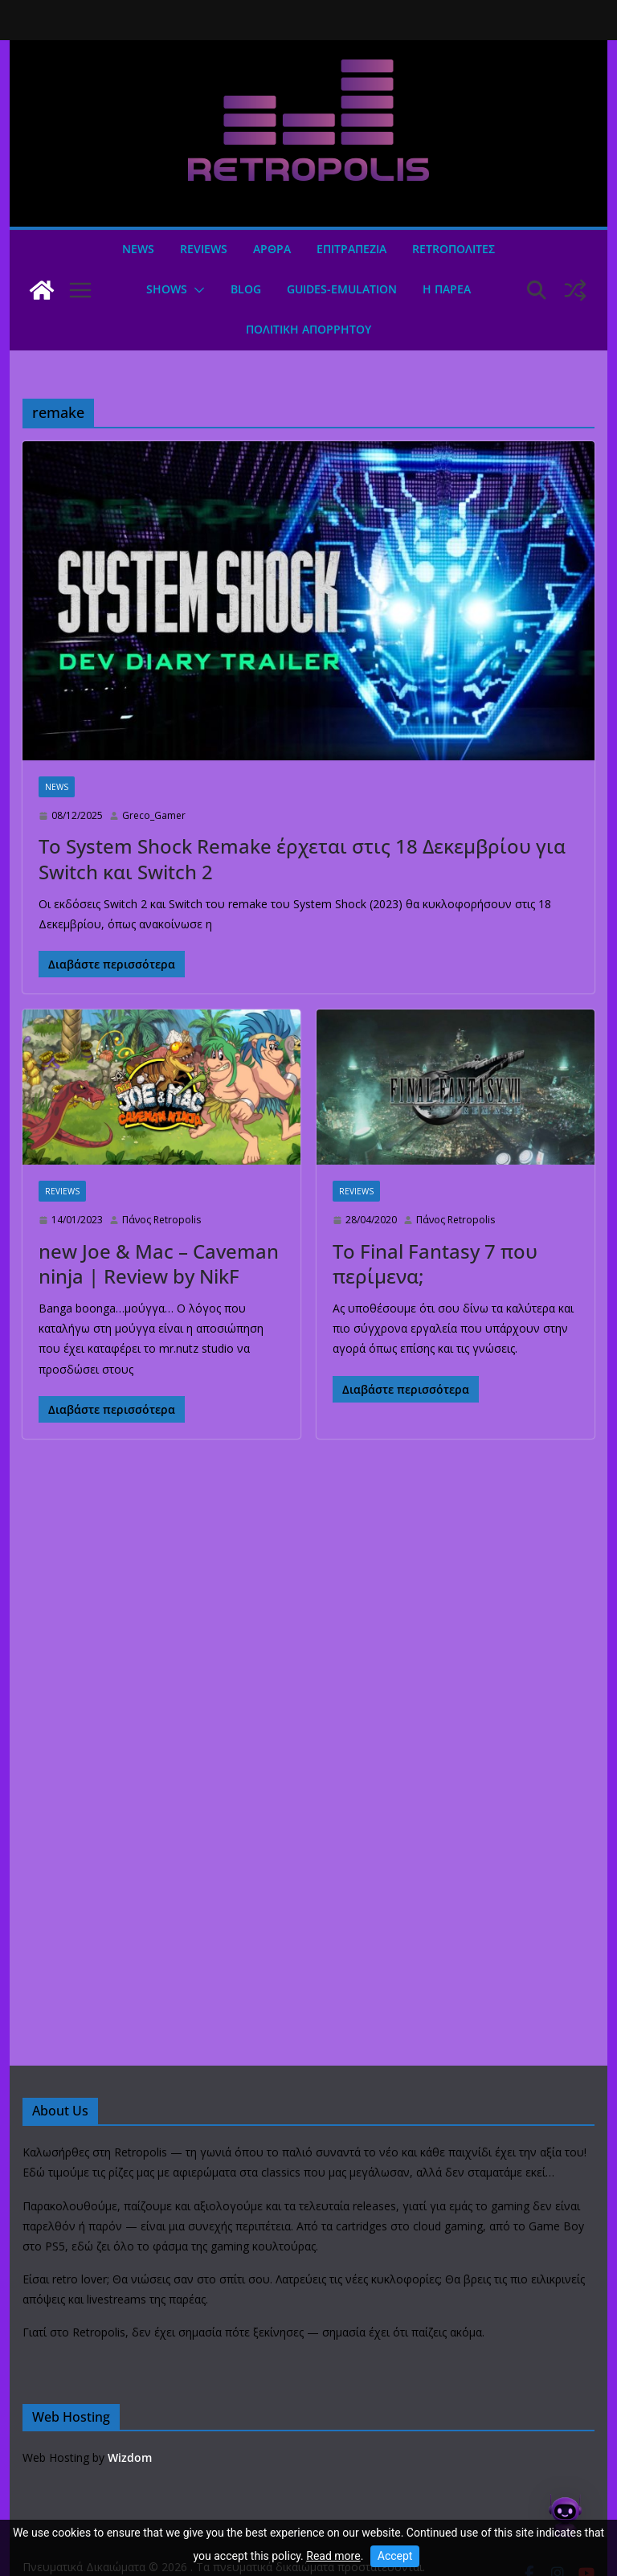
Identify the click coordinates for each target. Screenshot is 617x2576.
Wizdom (130, 2457)
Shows (166, 289)
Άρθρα (272, 248)
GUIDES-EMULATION (342, 289)
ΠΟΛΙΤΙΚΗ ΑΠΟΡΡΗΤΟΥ (308, 329)
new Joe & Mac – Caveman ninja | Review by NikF (159, 1263)
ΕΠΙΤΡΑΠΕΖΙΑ (351, 248)
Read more (333, 2555)
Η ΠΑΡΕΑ (447, 289)
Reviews (203, 248)
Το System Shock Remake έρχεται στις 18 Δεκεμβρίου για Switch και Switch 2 (302, 858)
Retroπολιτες (453, 248)
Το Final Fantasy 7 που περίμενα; (435, 1263)
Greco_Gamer (154, 815)
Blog (246, 289)
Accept (395, 2555)
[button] (196, 290)
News (138, 248)
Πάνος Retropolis (161, 1220)
